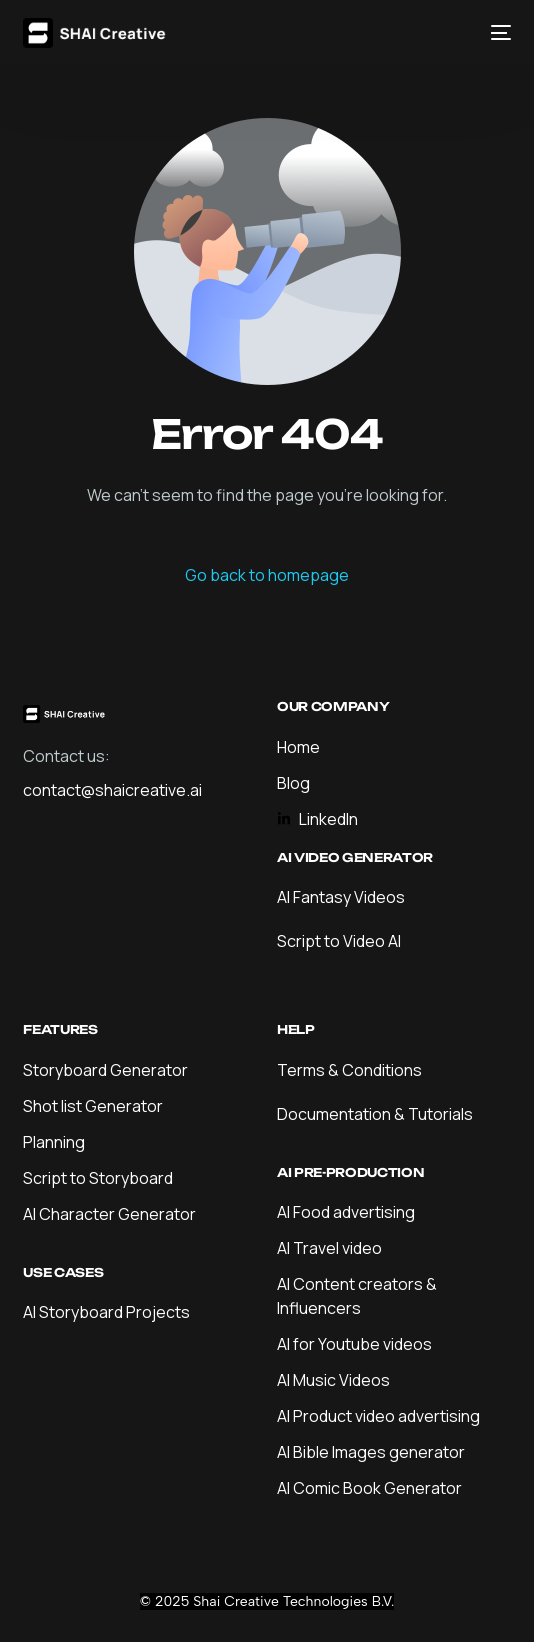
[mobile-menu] (496, 33)
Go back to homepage (267, 575)
